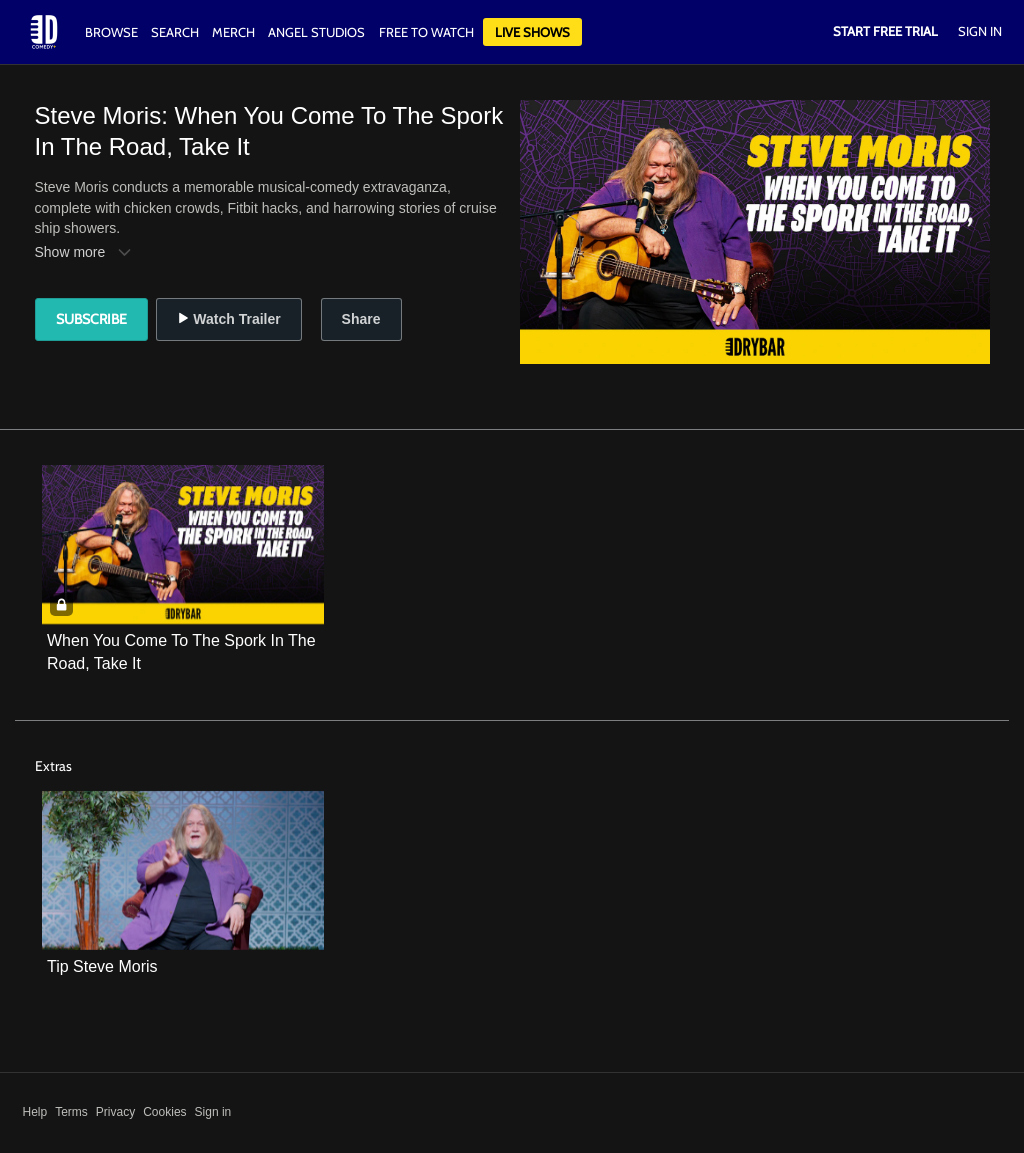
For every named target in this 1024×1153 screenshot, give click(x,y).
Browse (113, 32)
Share (361, 319)
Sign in (213, 1112)
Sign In (980, 31)
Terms (71, 1112)
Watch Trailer (228, 319)
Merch (233, 32)
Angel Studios (316, 32)
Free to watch (426, 32)
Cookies (164, 1112)
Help (35, 1112)
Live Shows (532, 32)
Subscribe (91, 319)
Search (176, 32)
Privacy (115, 1112)
